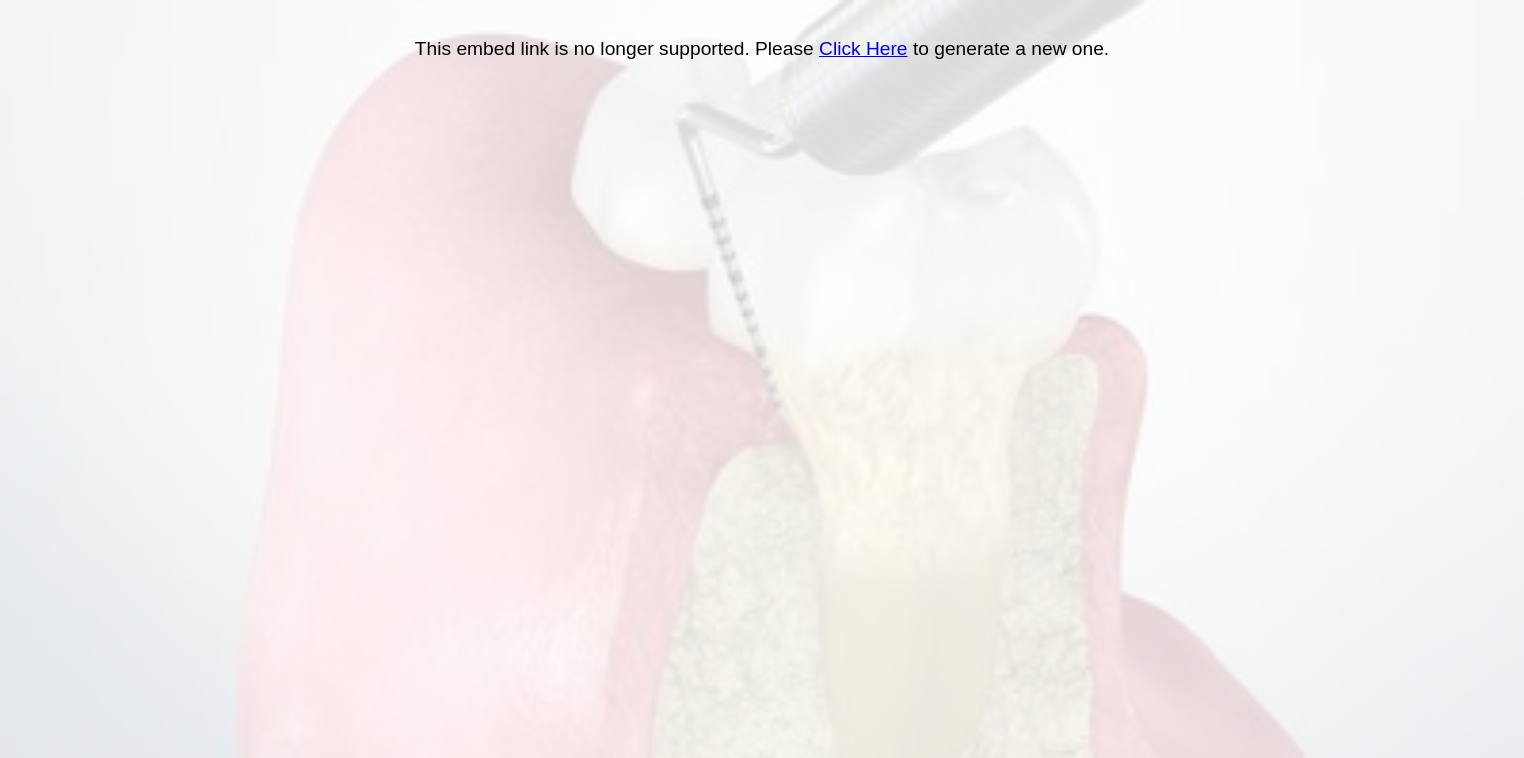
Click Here (863, 48)
